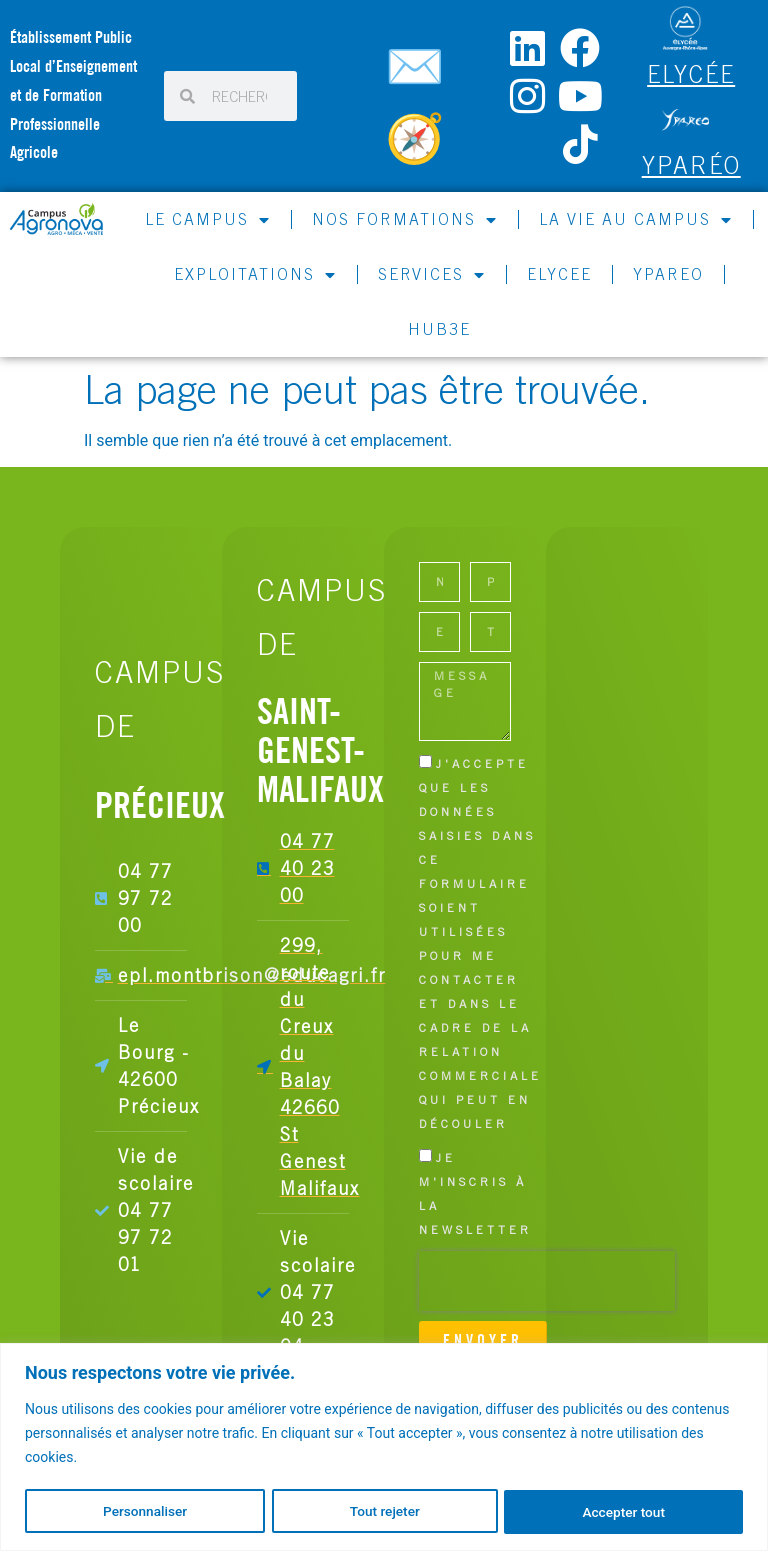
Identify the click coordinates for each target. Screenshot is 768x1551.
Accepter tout (624, 1512)
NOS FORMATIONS (405, 220)
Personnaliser (144, 1512)
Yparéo (691, 165)
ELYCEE (559, 274)
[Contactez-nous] (418, 75)
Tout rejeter (385, 1512)
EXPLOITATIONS (255, 275)
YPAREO (668, 274)
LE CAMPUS (208, 220)
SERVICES (432, 275)
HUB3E (439, 329)
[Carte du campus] (418, 147)
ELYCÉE (691, 74)
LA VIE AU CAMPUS (636, 220)
